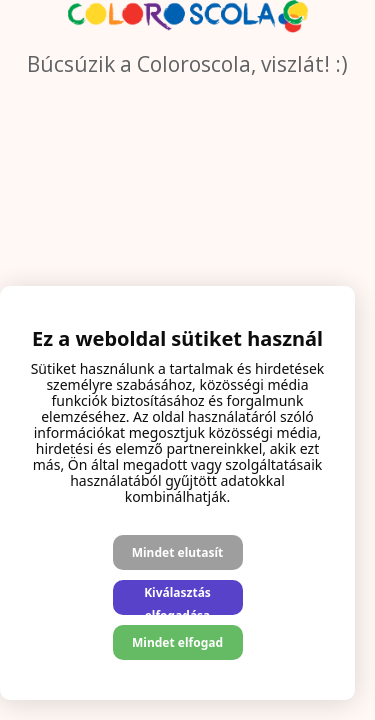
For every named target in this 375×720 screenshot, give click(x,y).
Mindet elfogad (177, 642)
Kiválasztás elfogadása (177, 599)
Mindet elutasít (178, 552)
